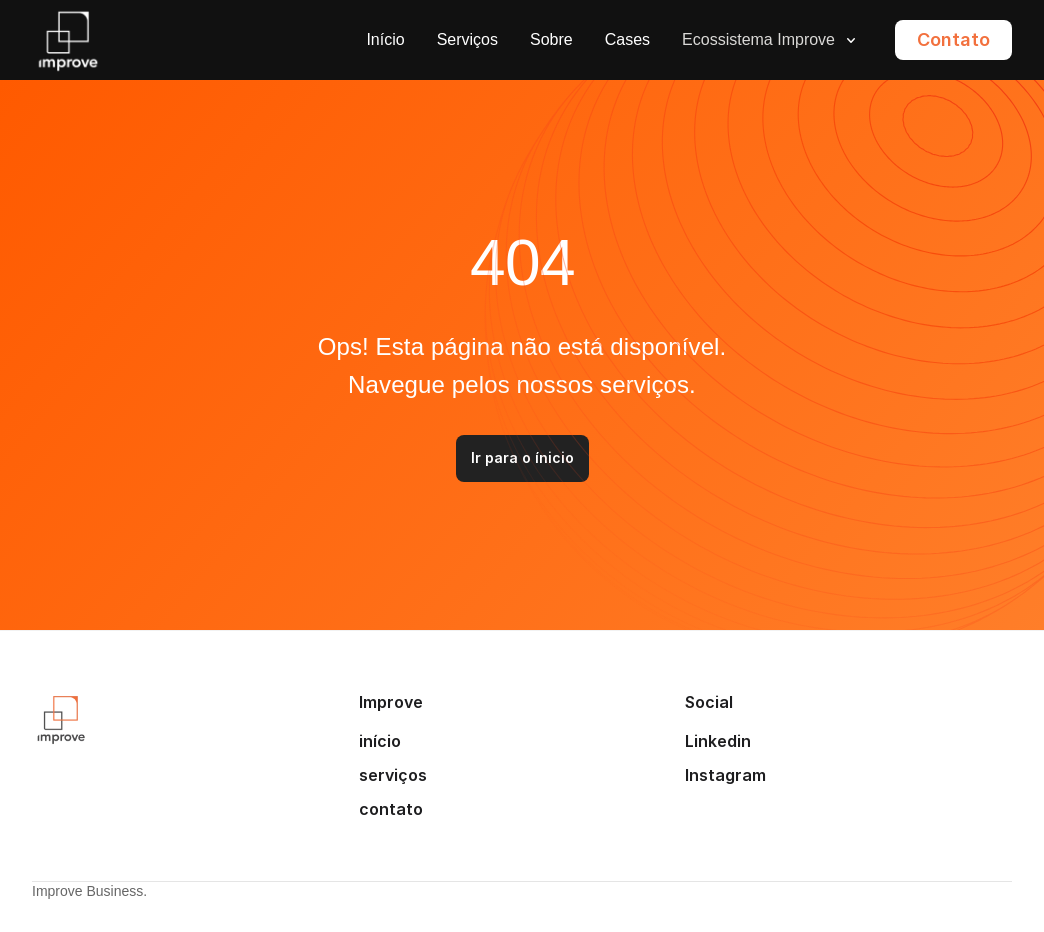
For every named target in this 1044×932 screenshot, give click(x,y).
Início (385, 39)
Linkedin (718, 741)
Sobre (551, 39)
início (380, 741)
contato (391, 809)
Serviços (467, 39)
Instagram (725, 775)
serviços (393, 775)
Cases (627, 39)
